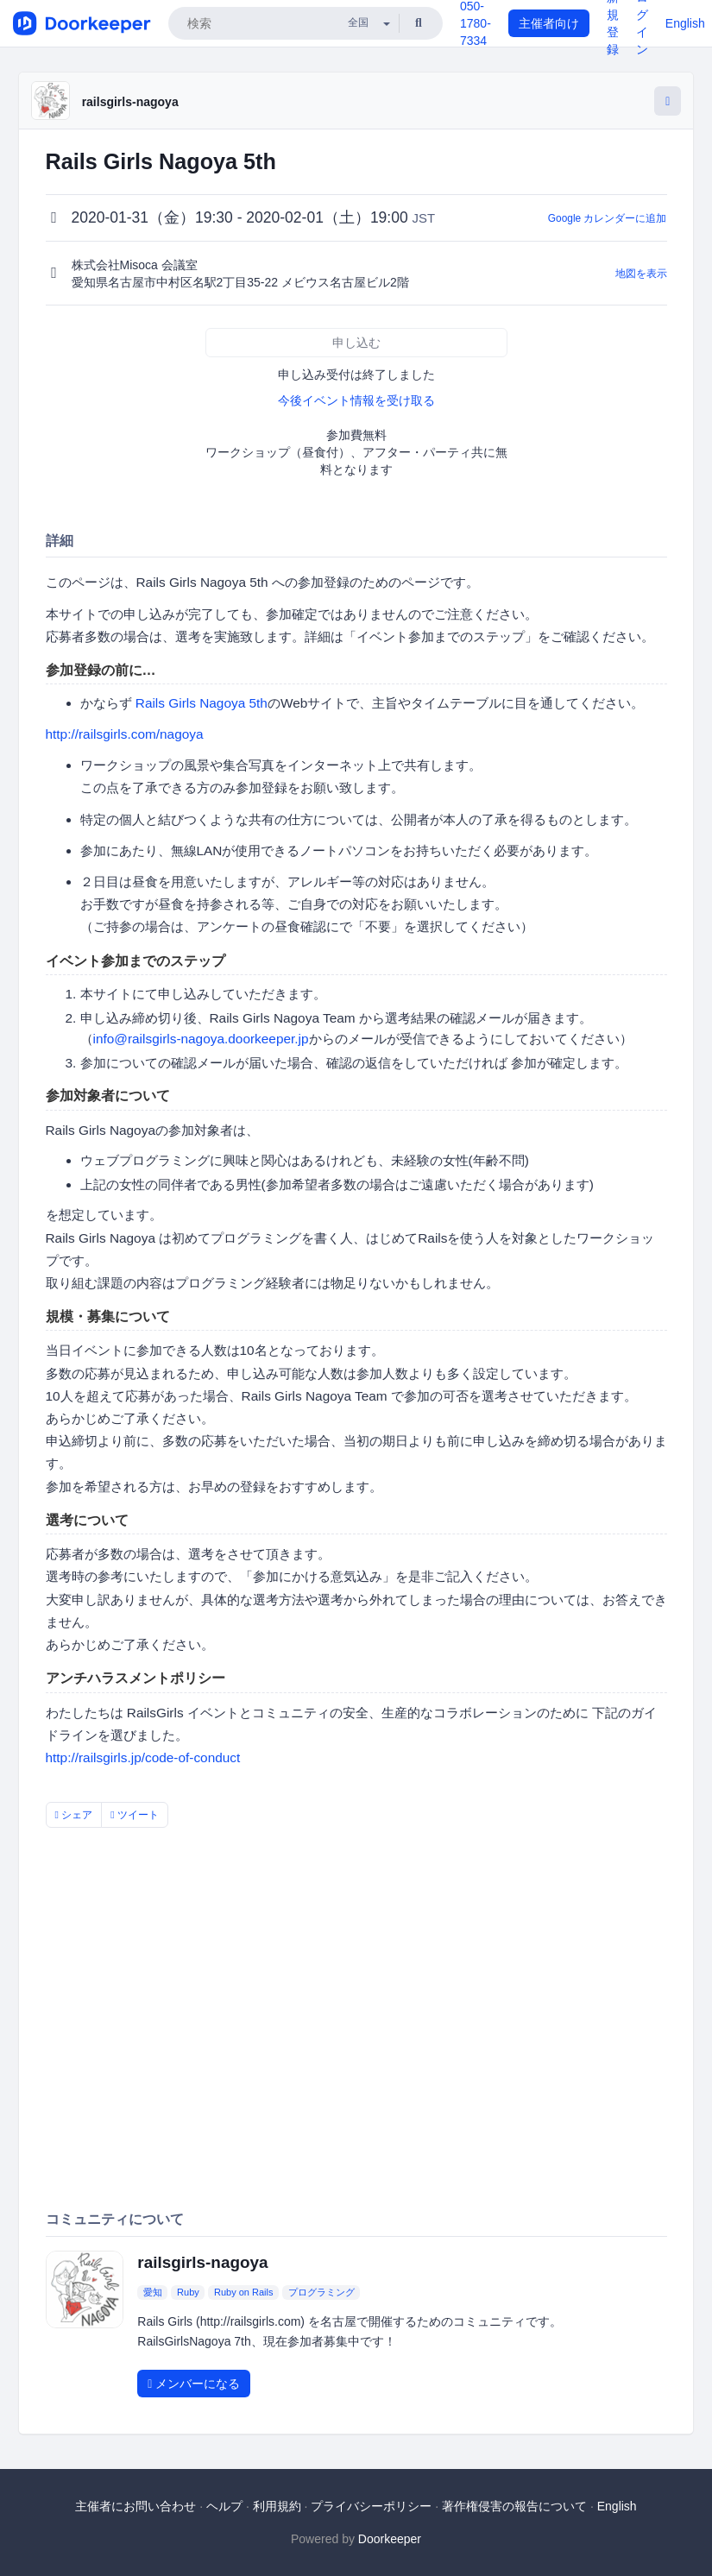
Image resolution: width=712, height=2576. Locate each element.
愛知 (152, 2292)
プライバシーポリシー (371, 2506)
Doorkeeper (389, 2539)
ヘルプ (224, 2506)
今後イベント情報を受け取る (356, 400)
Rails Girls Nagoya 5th (201, 703)
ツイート (134, 1815)
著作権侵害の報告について (514, 2506)
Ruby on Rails (243, 2292)
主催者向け (549, 23)
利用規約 (277, 2506)
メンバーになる (194, 2383)
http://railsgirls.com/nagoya (125, 734)
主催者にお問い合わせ (135, 2506)
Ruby (188, 2292)
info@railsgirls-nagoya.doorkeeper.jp (201, 1038)
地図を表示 (641, 274)
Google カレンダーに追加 (607, 218)
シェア (74, 1815)
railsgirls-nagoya (130, 102)
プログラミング (321, 2292)
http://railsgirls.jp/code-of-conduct (143, 1757)
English (685, 23)
